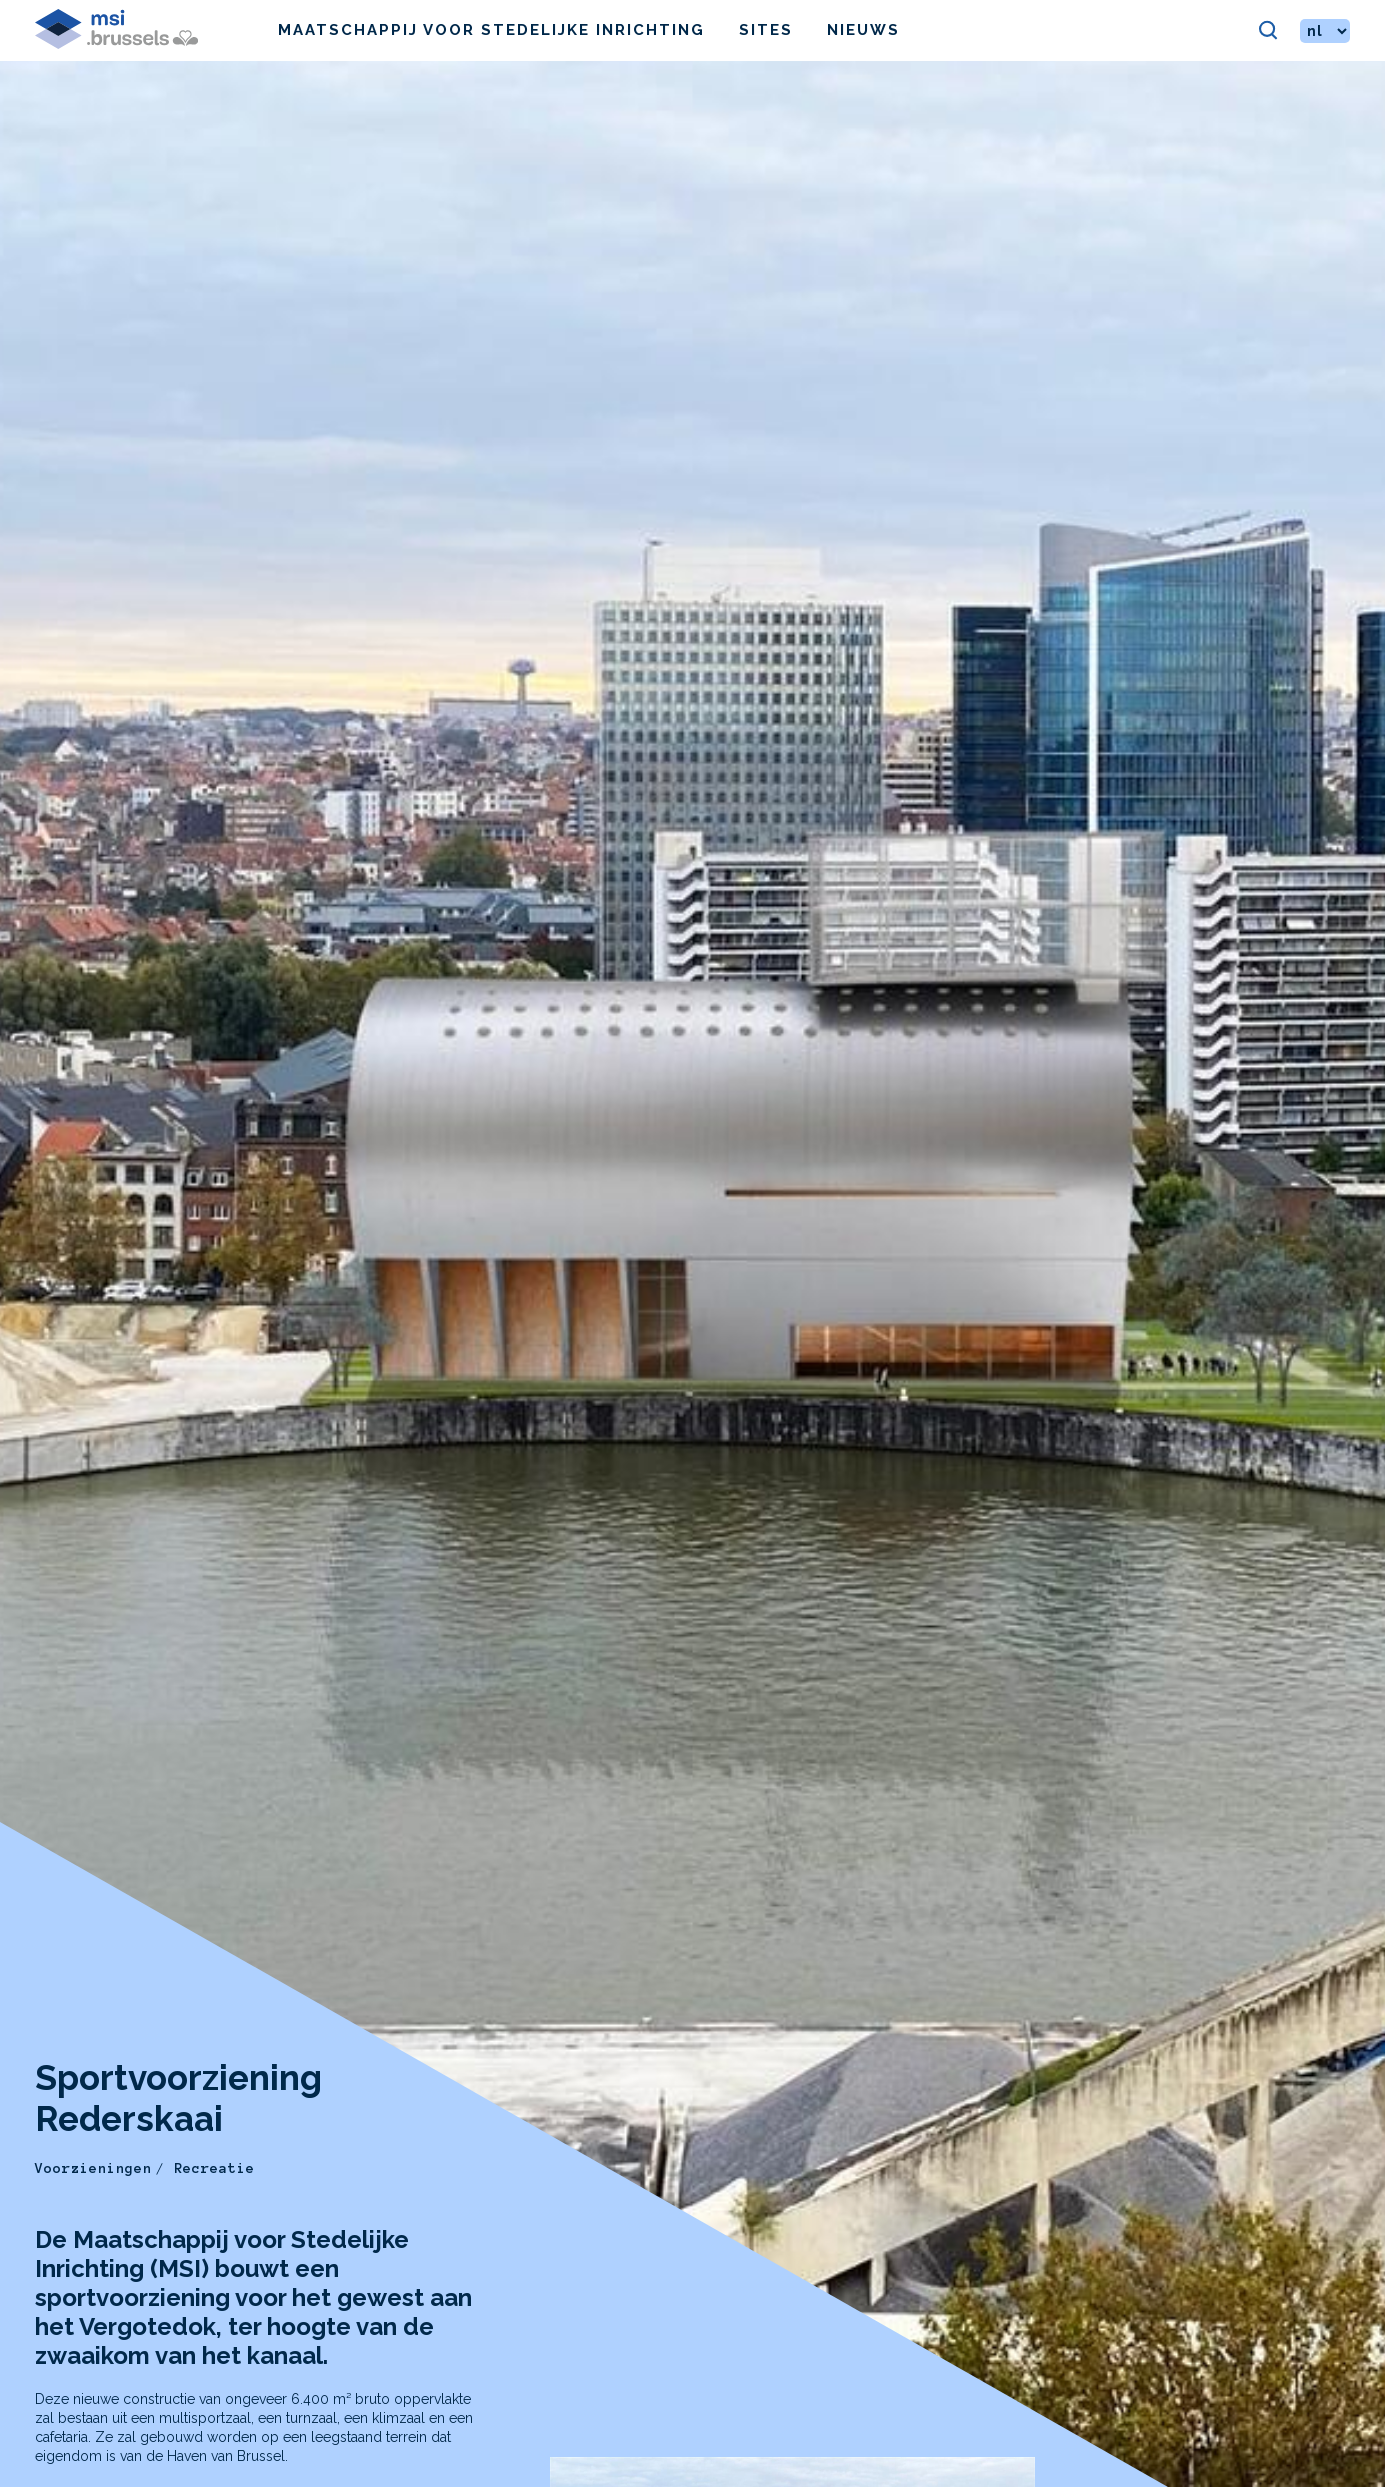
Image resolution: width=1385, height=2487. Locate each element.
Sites (766, 30)
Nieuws (863, 30)
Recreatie (214, 2168)
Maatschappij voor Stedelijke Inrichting (491, 30)
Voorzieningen (93, 2168)
